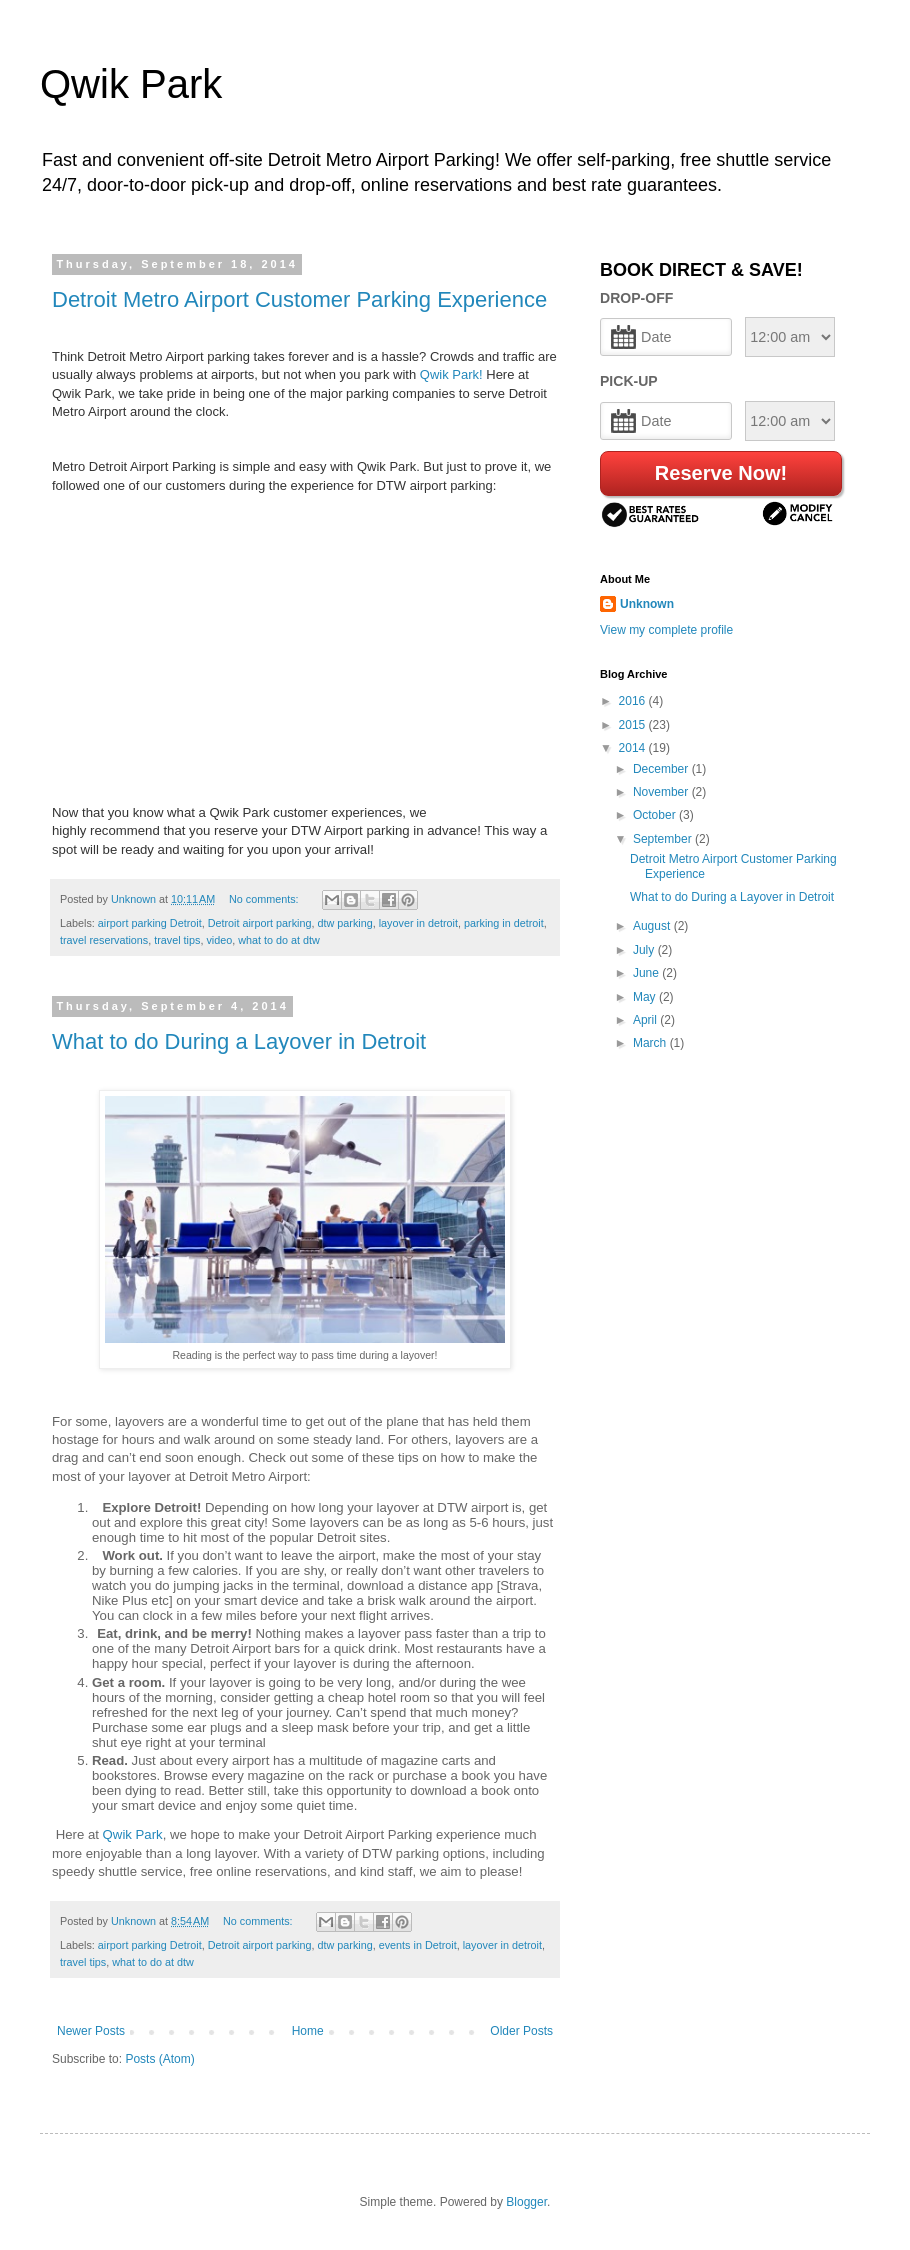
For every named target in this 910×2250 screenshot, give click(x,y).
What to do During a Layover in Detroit (239, 1041)
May (646, 997)
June (647, 973)
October (656, 815)
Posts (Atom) (159, 2059)
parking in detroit (504, 923)
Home (308, 2031)
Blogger (526, 2202)
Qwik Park (131, 84)
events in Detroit (418, 1945)
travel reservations (104, 940)
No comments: (265, 899)
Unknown (647, 604)
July (645, 950)
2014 (634, 748)
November (662, 792)
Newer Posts (91, 2031)
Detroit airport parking (260, 923)
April (646, 1020)
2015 (634, 725)
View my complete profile (666, 630)
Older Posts (521, 2031)
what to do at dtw (279, 940)
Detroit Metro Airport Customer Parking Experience (299, 299)
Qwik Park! (451, 374)
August (653, 926)
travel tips (177, 940)
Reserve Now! (721, 473)
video (219, 940)
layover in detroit (418, 923)
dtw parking (344, 923)
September (664, 839)
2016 (634, 701)
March (651, 1043)
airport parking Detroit (150, 923)
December (662, 769)
